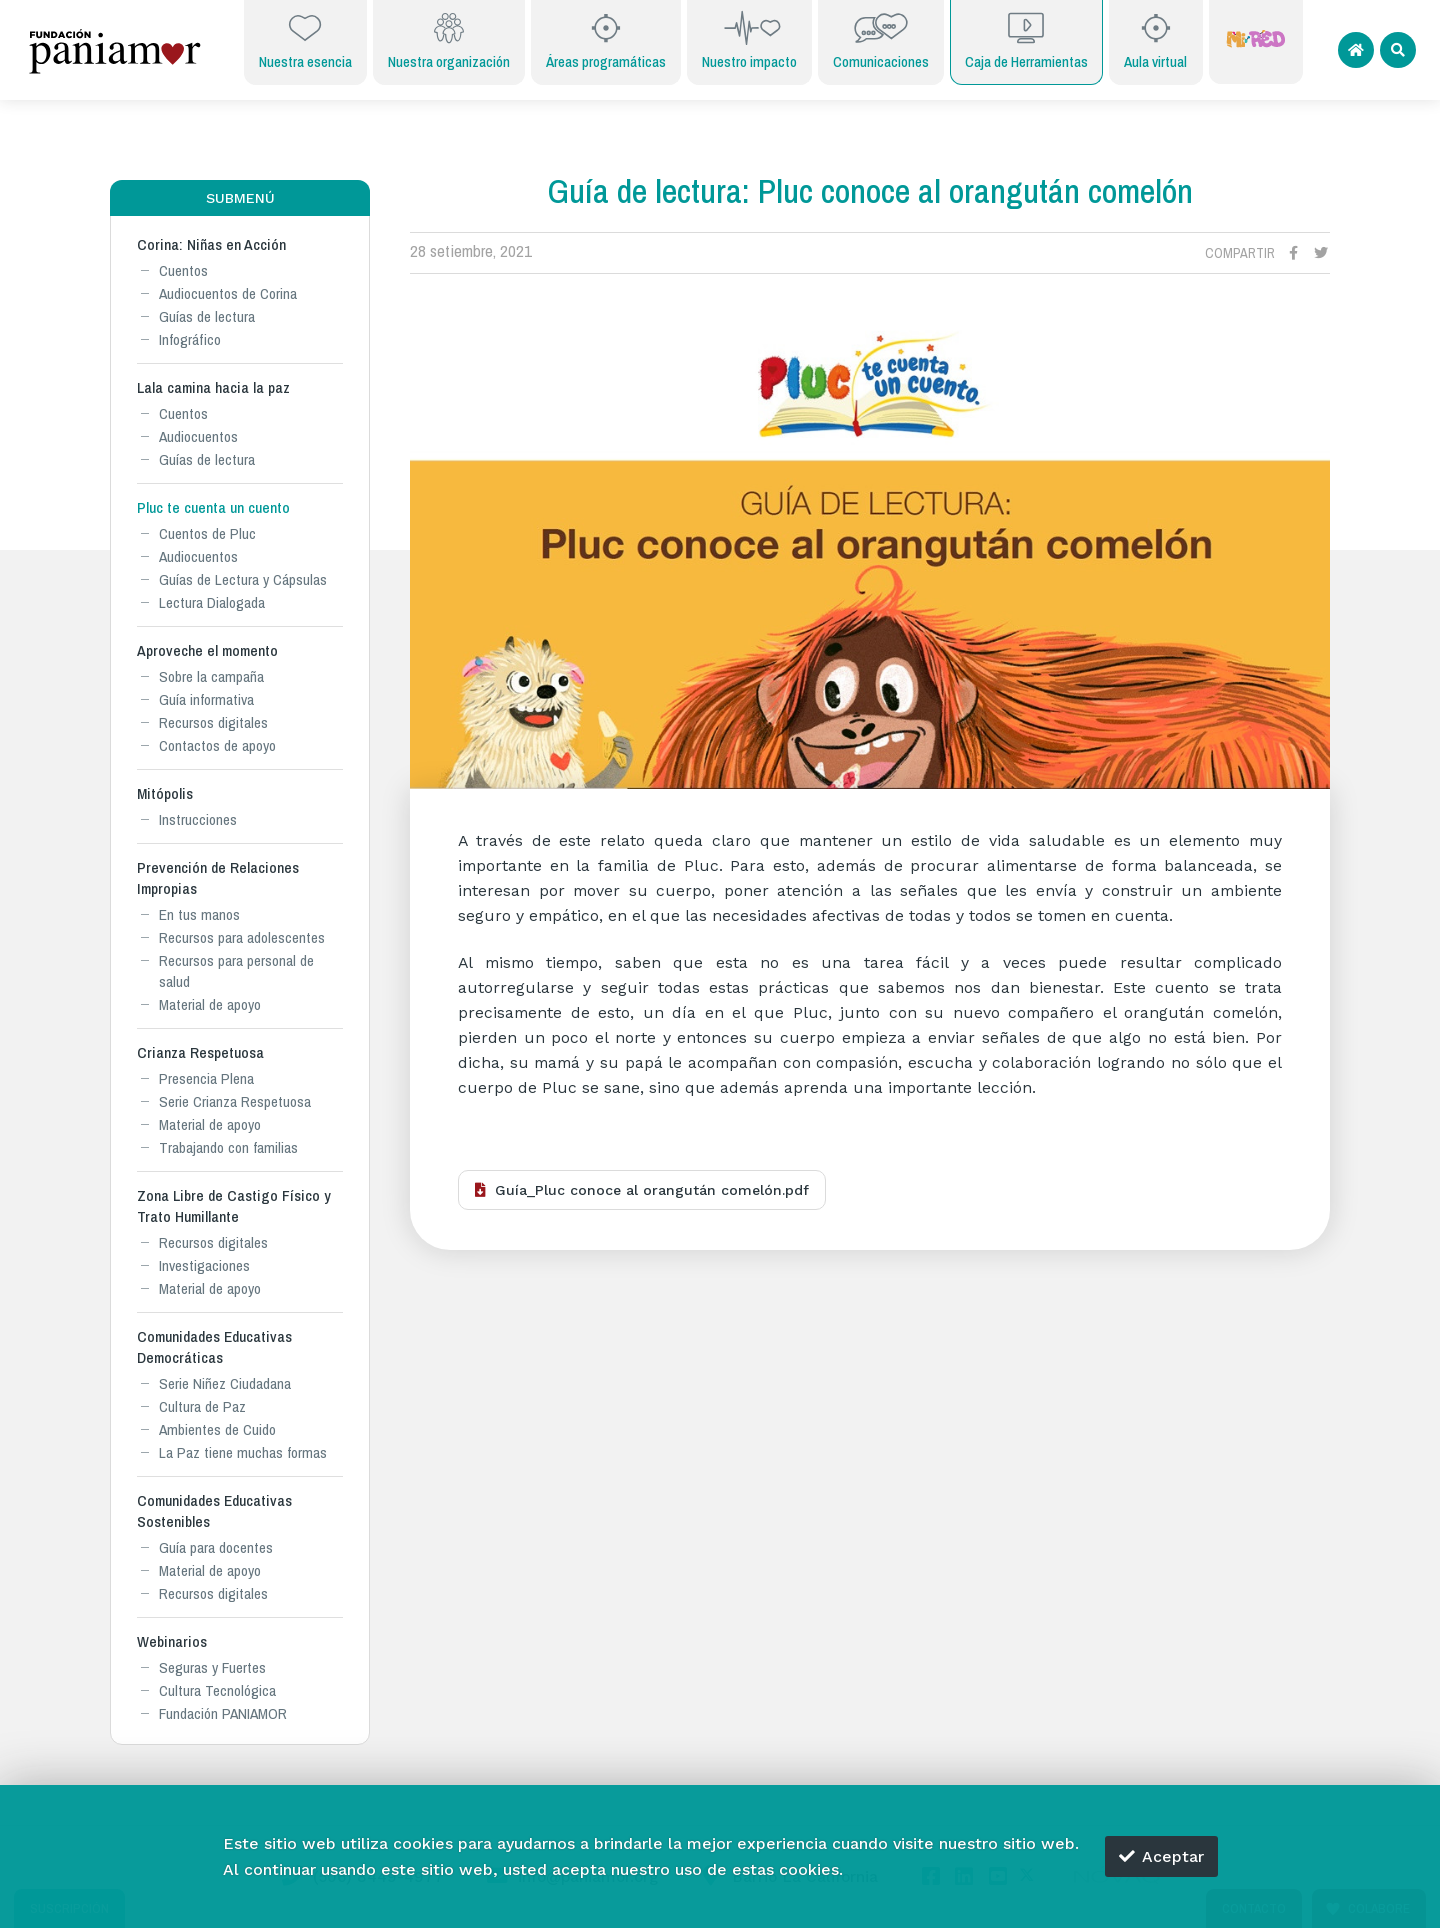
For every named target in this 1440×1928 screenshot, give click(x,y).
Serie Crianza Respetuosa (235, 1101)
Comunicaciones (881, 40)
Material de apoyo (210, 1004)
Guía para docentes (216, 1547)
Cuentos (183, 270)
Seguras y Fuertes (212, 1667)
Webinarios (172, 1641)
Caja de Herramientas (1026, 40)
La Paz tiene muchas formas (243, 1452)
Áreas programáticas (606, 40)
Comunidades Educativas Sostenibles (214, 1511)
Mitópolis (165, 793)
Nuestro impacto (749, 40)
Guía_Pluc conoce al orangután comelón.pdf (642, 1190)
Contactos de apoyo (217, 745)
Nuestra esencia (305, 40)
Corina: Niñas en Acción (211, 244)
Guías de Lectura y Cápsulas (243, 579)
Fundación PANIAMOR (223, 1713)
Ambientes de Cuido (217, 1429)
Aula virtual (1156, 40)
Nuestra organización (449, 40)
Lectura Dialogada (212, 602)
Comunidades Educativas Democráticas (214, 1347)
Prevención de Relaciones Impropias (218, 878)
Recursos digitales (213, 722)
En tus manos (199, 914)
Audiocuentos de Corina (228, 293)
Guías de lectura (207, 316)
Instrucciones (198, 819)
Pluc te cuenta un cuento (213, 507)
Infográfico (190, 339)
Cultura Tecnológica (217, 1690)
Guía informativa (206, 699)
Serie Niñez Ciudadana (225, 1383)
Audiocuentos (198, 436)
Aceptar (1161, 1856)
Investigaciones (204, 1265)
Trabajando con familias (228, 1147)
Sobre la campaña (211, 676)
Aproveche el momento (207, 650)
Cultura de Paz (202, 1406)
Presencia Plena (206, 1078)
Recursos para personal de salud (236, 971)
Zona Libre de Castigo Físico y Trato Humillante (234, 1206)
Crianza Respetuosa (200, 1052)
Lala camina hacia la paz (213, 387)
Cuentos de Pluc (207, 533)
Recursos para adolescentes (242, 937)
